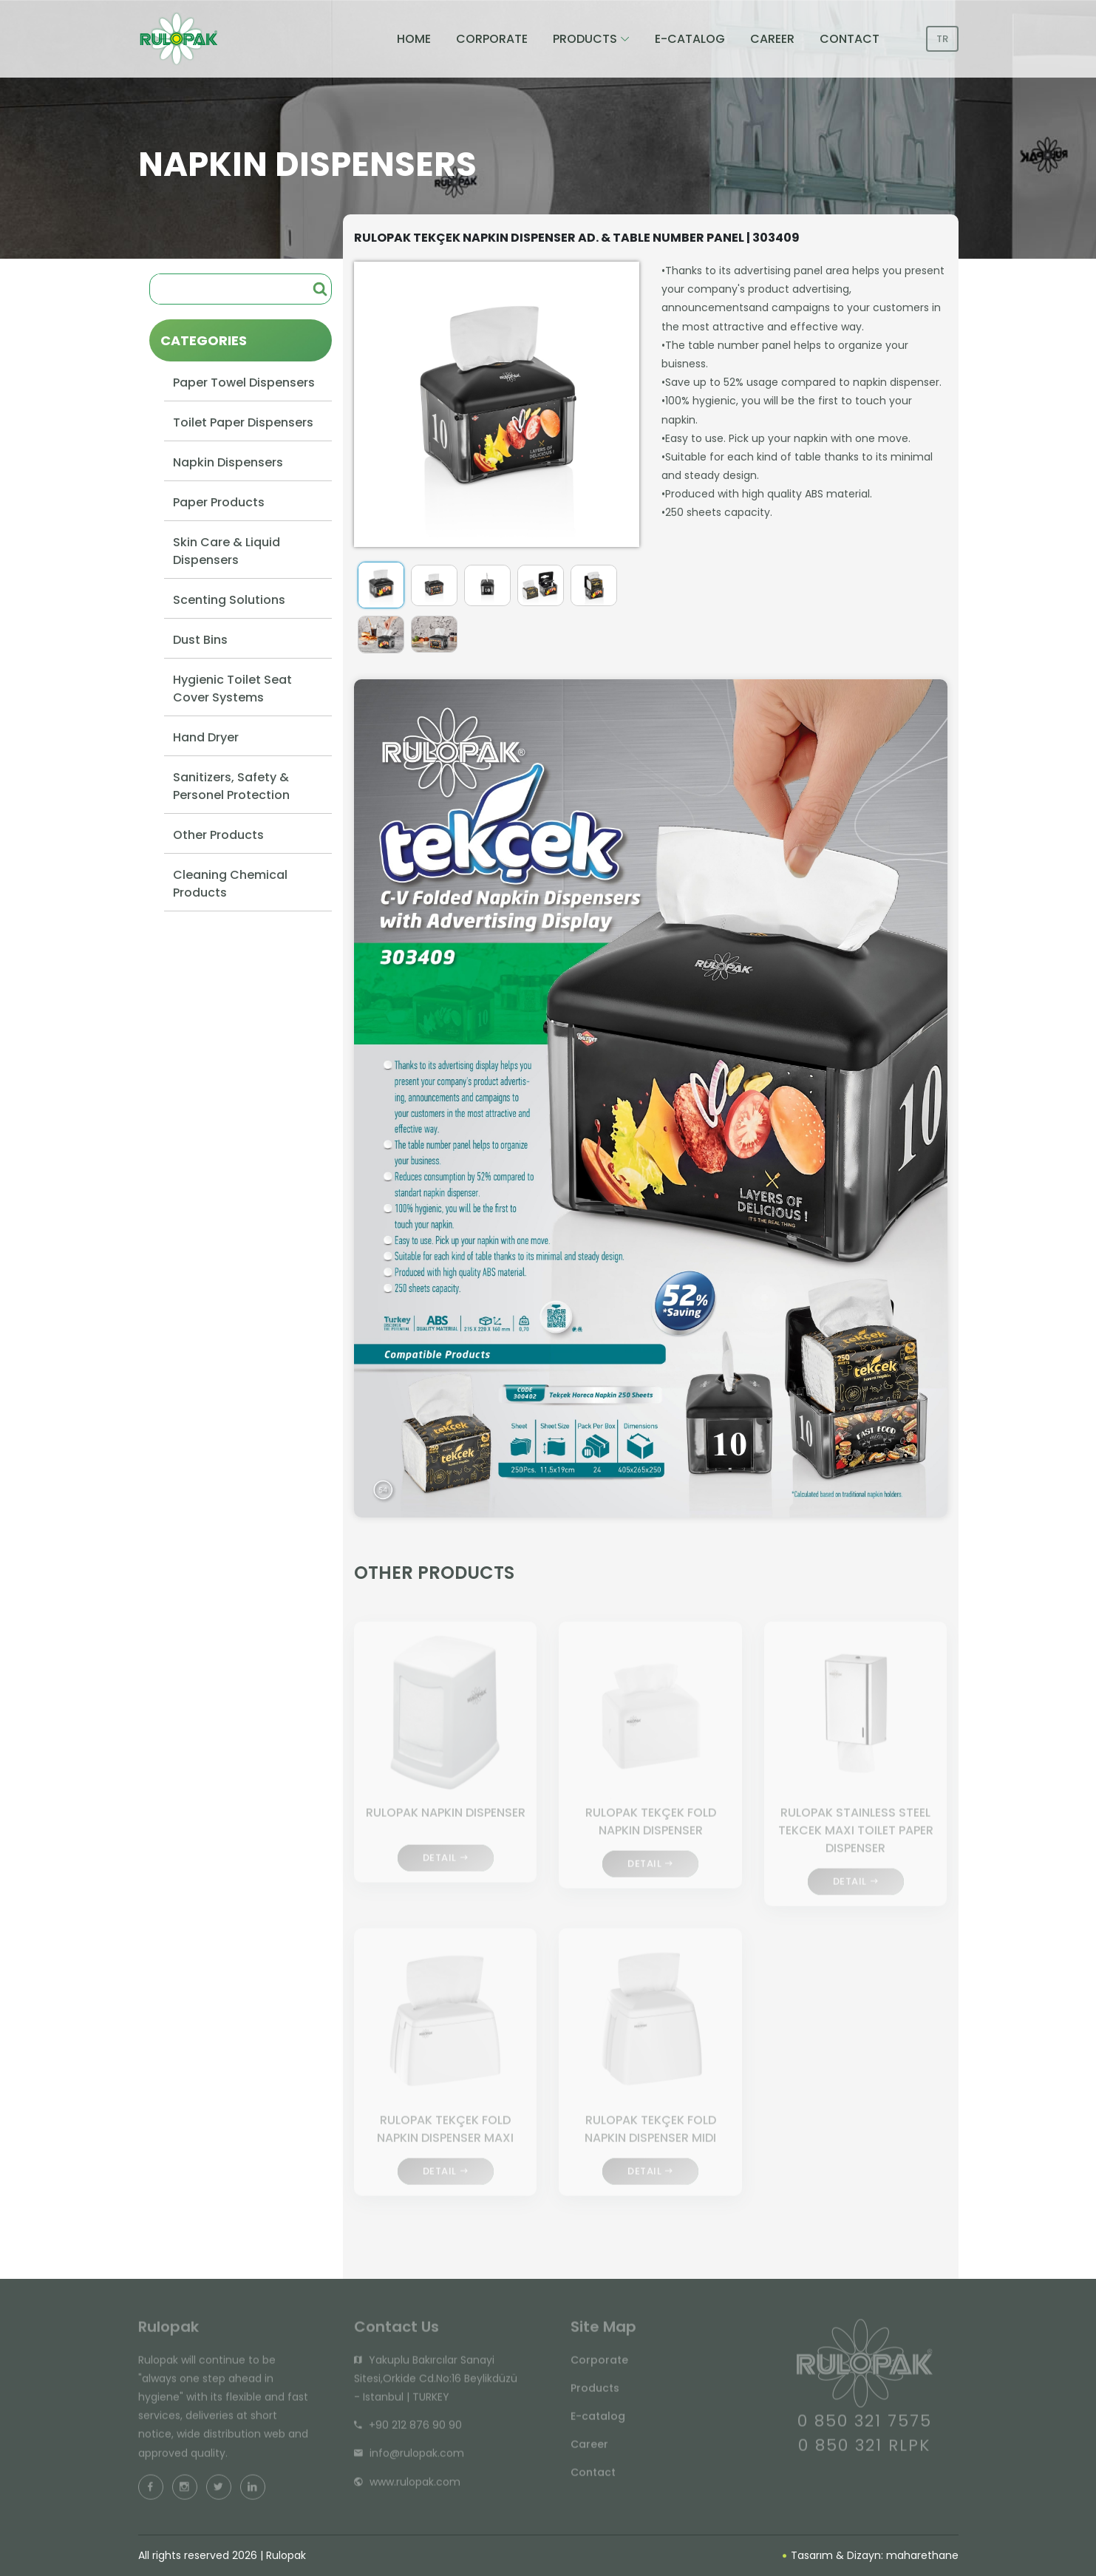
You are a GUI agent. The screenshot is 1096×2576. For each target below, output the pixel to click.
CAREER (772, 38)
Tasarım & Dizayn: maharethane (871, 2555)
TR (942, 39)
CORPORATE (492, 38)
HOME (414, 38)
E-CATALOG (690, 38)
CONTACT (849, 38)
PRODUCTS (585, 38)
